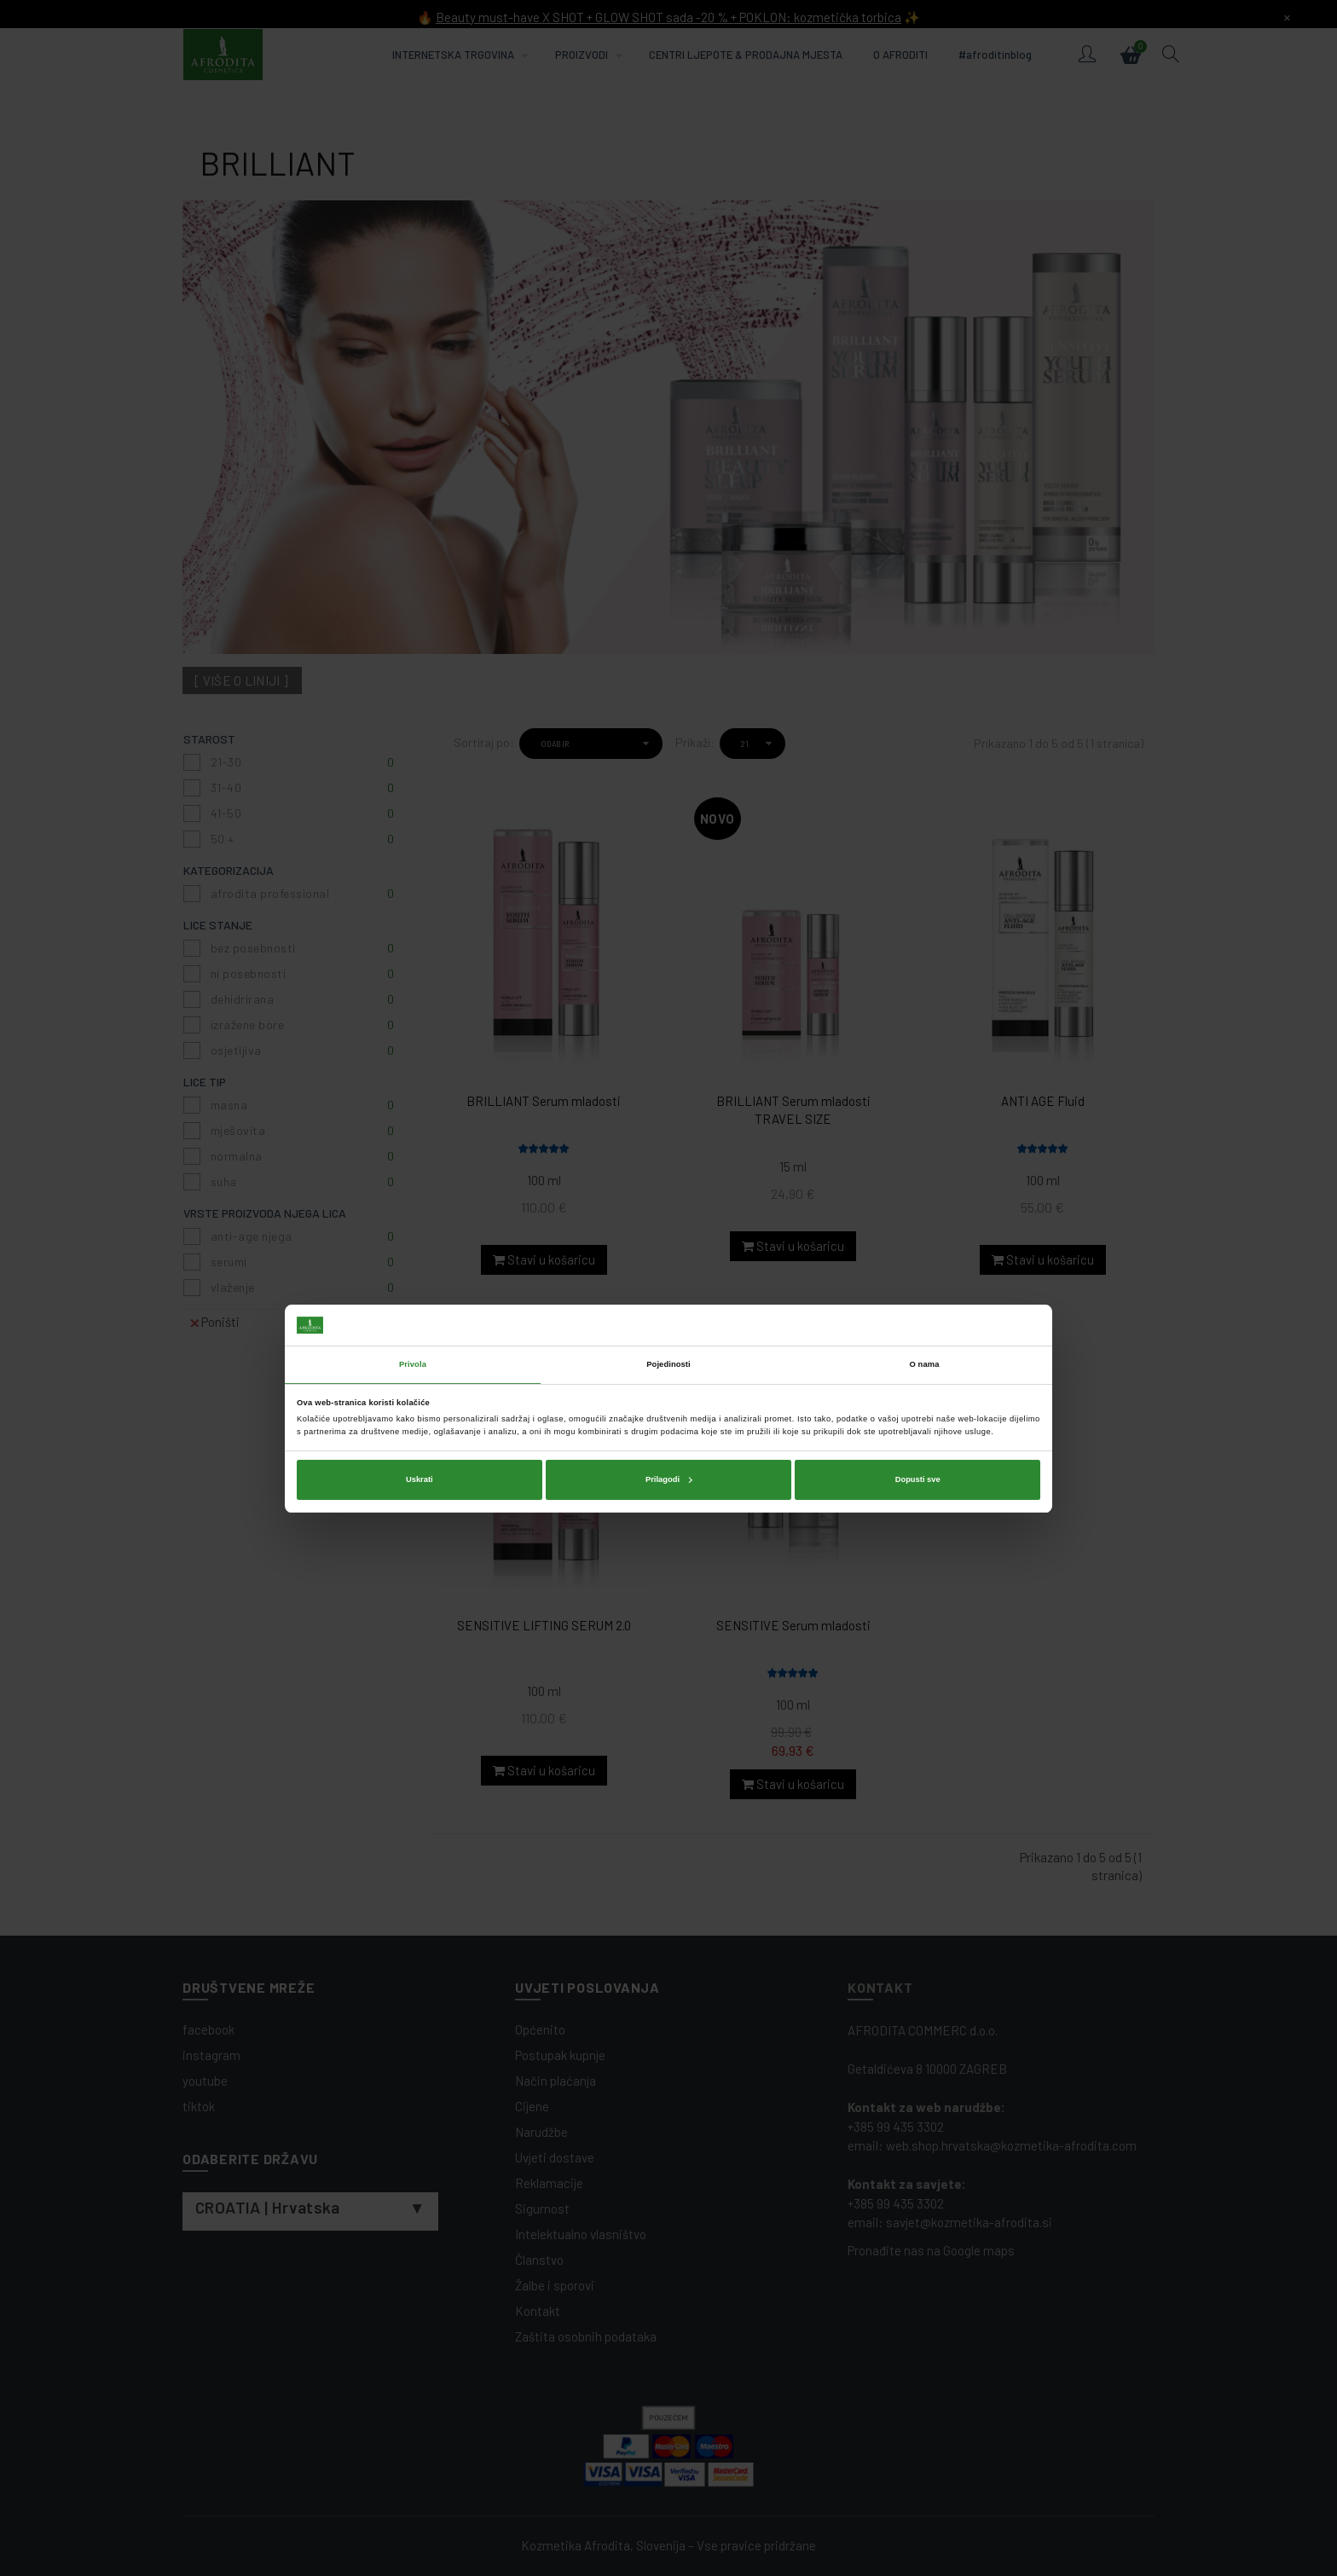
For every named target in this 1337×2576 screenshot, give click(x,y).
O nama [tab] (925, 1244)
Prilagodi (668, 1359)
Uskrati (419, 1359)
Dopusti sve (918, 1359)
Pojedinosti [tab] (668, 1244)
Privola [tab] (412, 1244)
